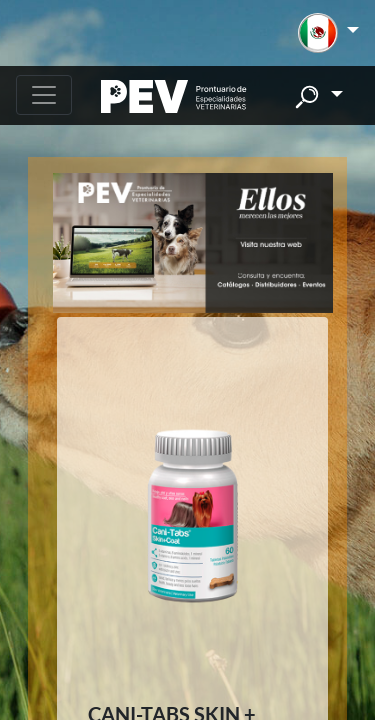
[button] (328, 33)
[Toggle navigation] (44, 95)
